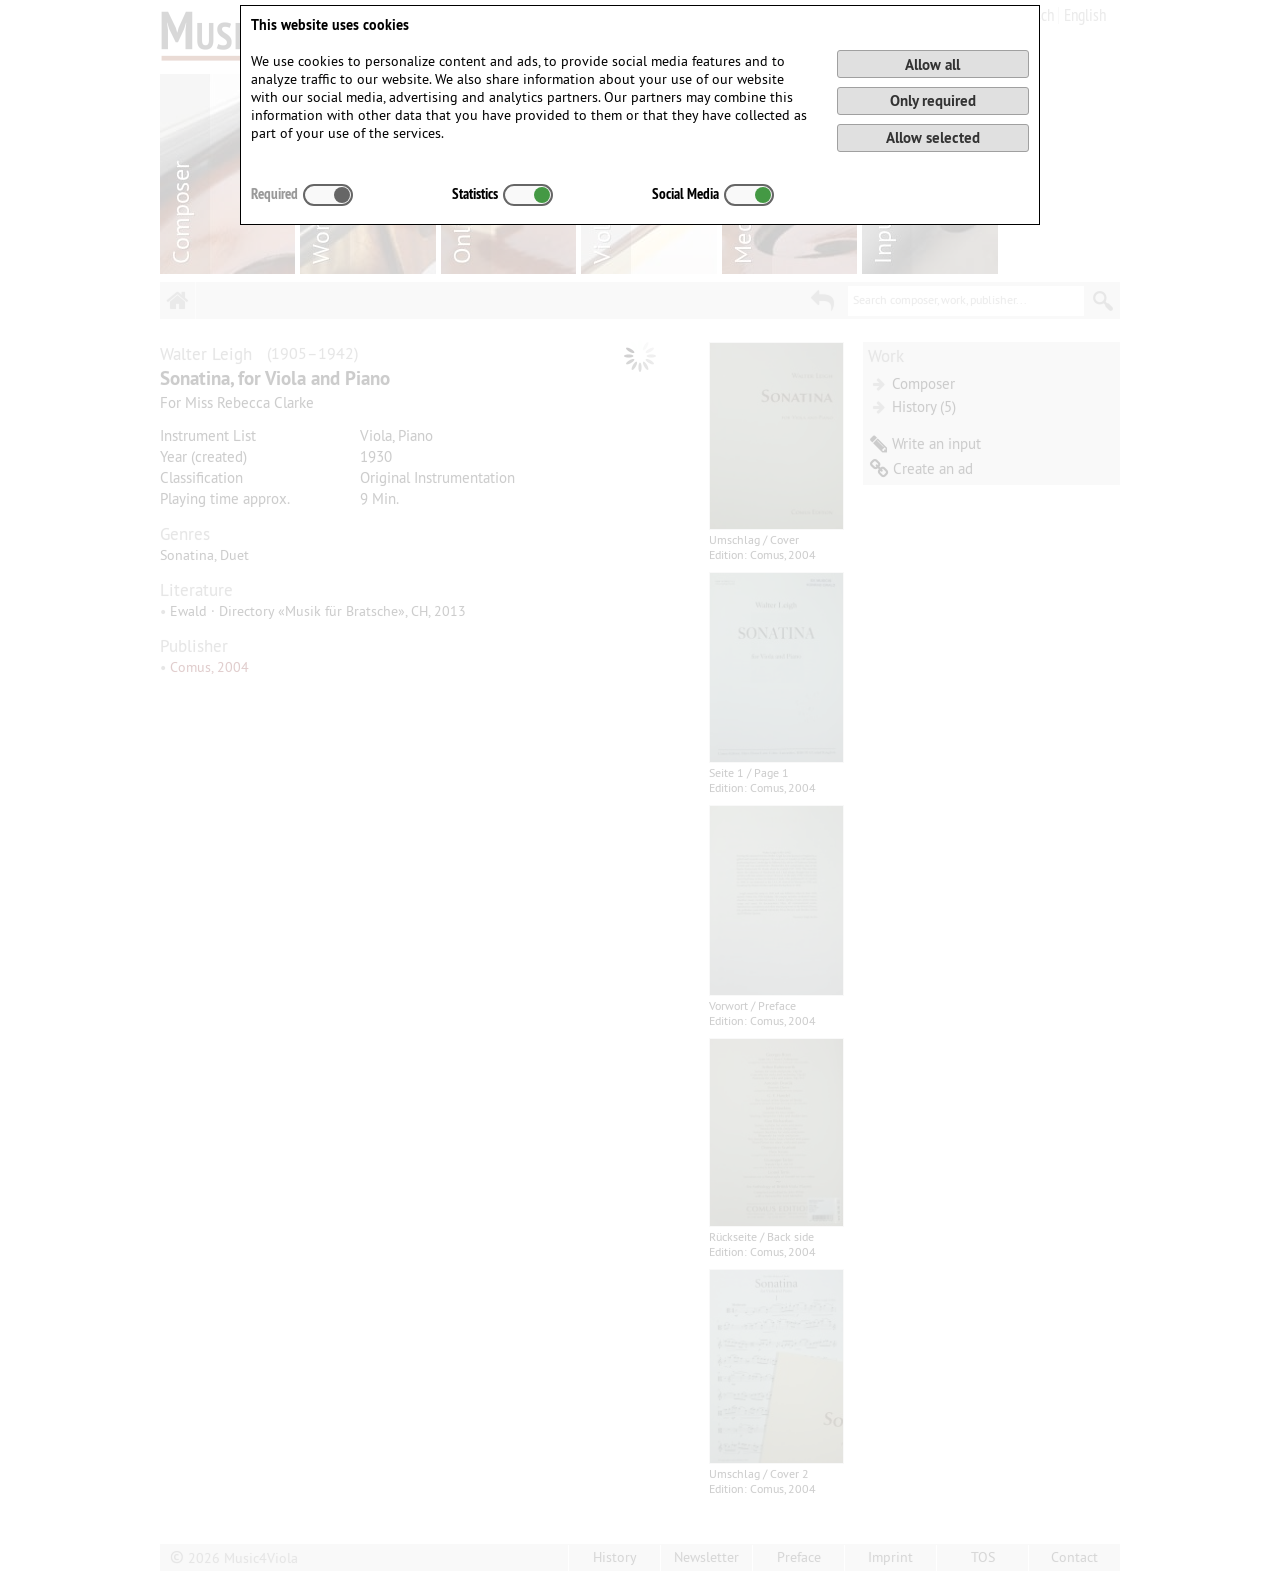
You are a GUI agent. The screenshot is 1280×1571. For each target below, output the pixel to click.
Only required (933, 100)
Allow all (932, 64)
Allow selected (933, 137)
